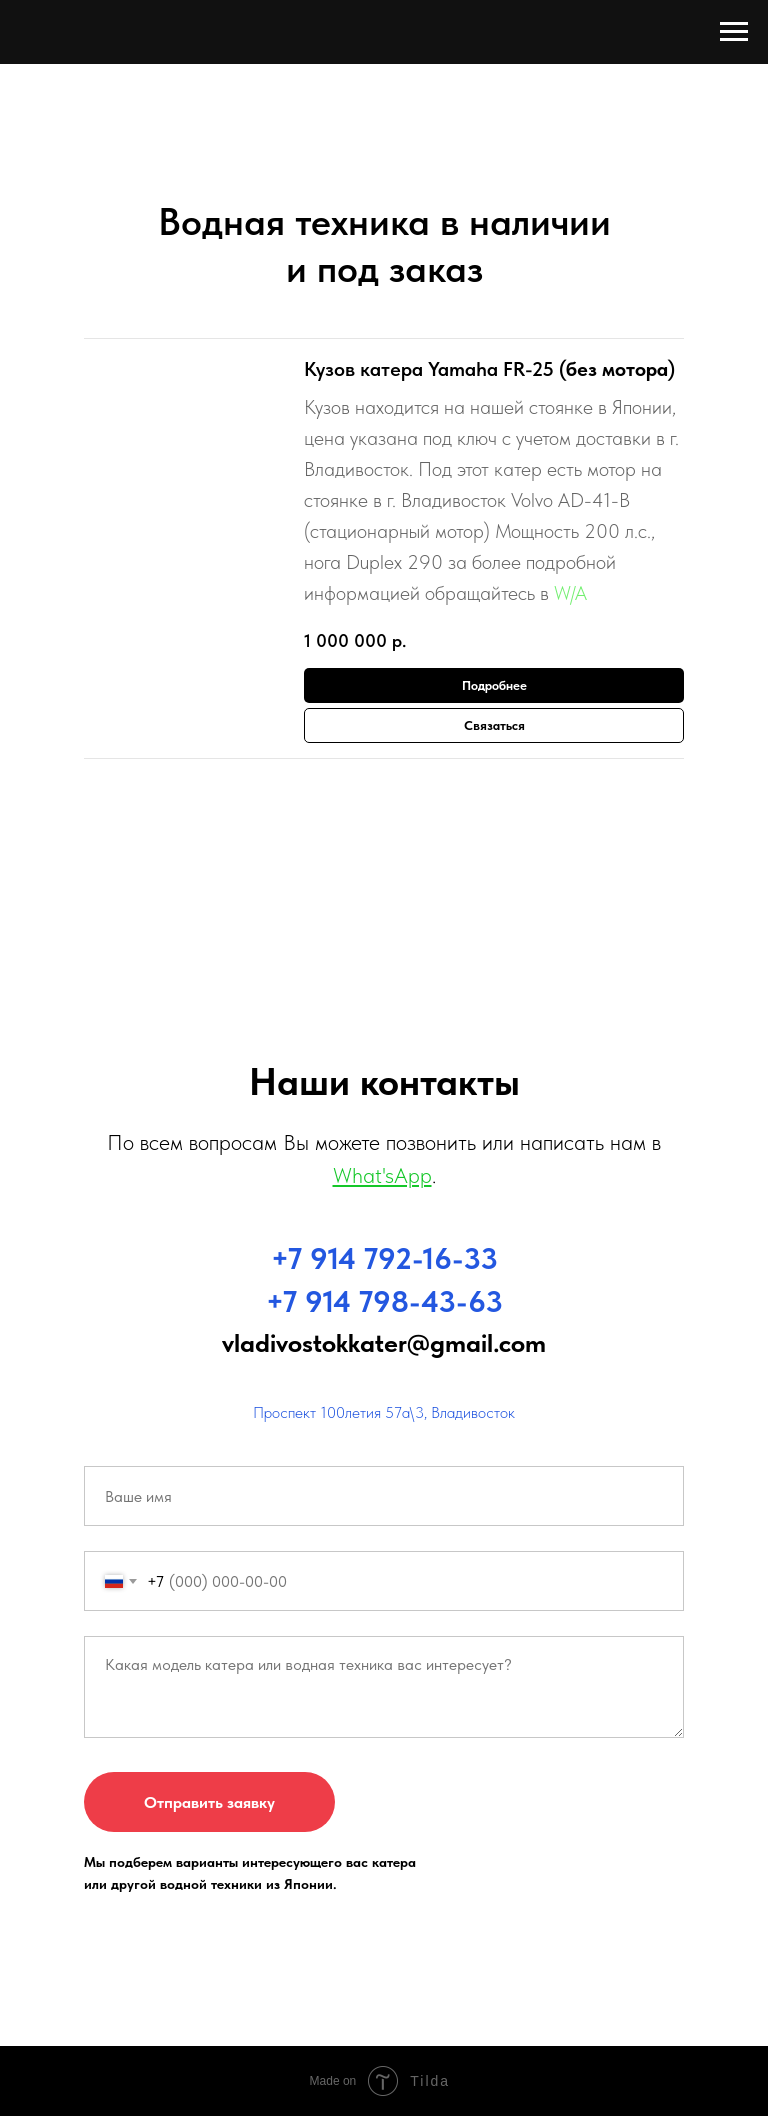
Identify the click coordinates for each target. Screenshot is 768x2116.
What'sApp (382, 1175)
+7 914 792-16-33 (384, 1258)
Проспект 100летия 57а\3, (340, 1412)
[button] (494, 725)
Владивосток (473, 1412)
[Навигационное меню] (734, 32)
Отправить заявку (209, 1802)
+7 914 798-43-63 (384, 1301)
